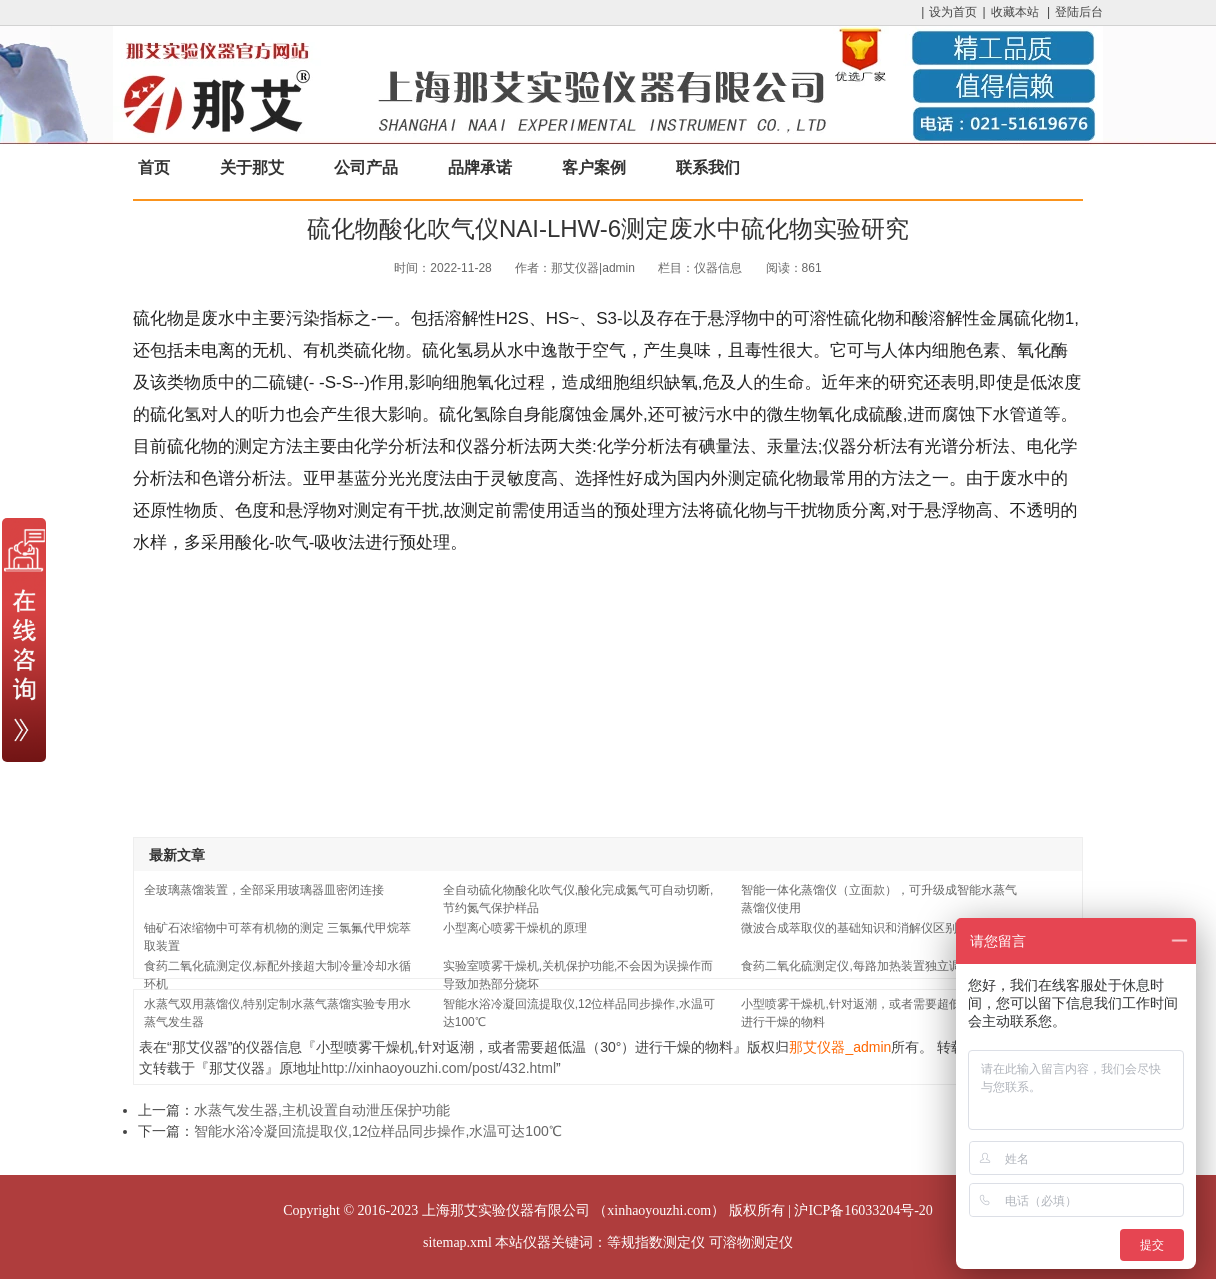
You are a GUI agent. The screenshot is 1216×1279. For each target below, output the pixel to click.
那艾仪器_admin (840, 1047)
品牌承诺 (480, 167)
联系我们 (708, 167)
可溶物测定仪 (751, 1242)
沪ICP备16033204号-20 (863, 1210)
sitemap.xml (457, 1242)
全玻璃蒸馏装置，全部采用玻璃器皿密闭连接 (264, 890)
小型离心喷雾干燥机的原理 (515, 928)
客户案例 (594, 167)
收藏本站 (1015, 12)
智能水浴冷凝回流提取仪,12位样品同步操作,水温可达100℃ (378, 1131)
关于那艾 (252, 167)
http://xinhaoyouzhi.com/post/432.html (438, 1068)
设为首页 (953, 12)
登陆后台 (1079, 12)
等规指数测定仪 (656, 1242)
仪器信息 (718, 268)
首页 (154, 167)
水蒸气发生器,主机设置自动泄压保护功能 (322, 1110)
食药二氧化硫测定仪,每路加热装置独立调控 (856, 966)
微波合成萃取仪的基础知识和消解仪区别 (849, 928)
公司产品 (366, 167)
